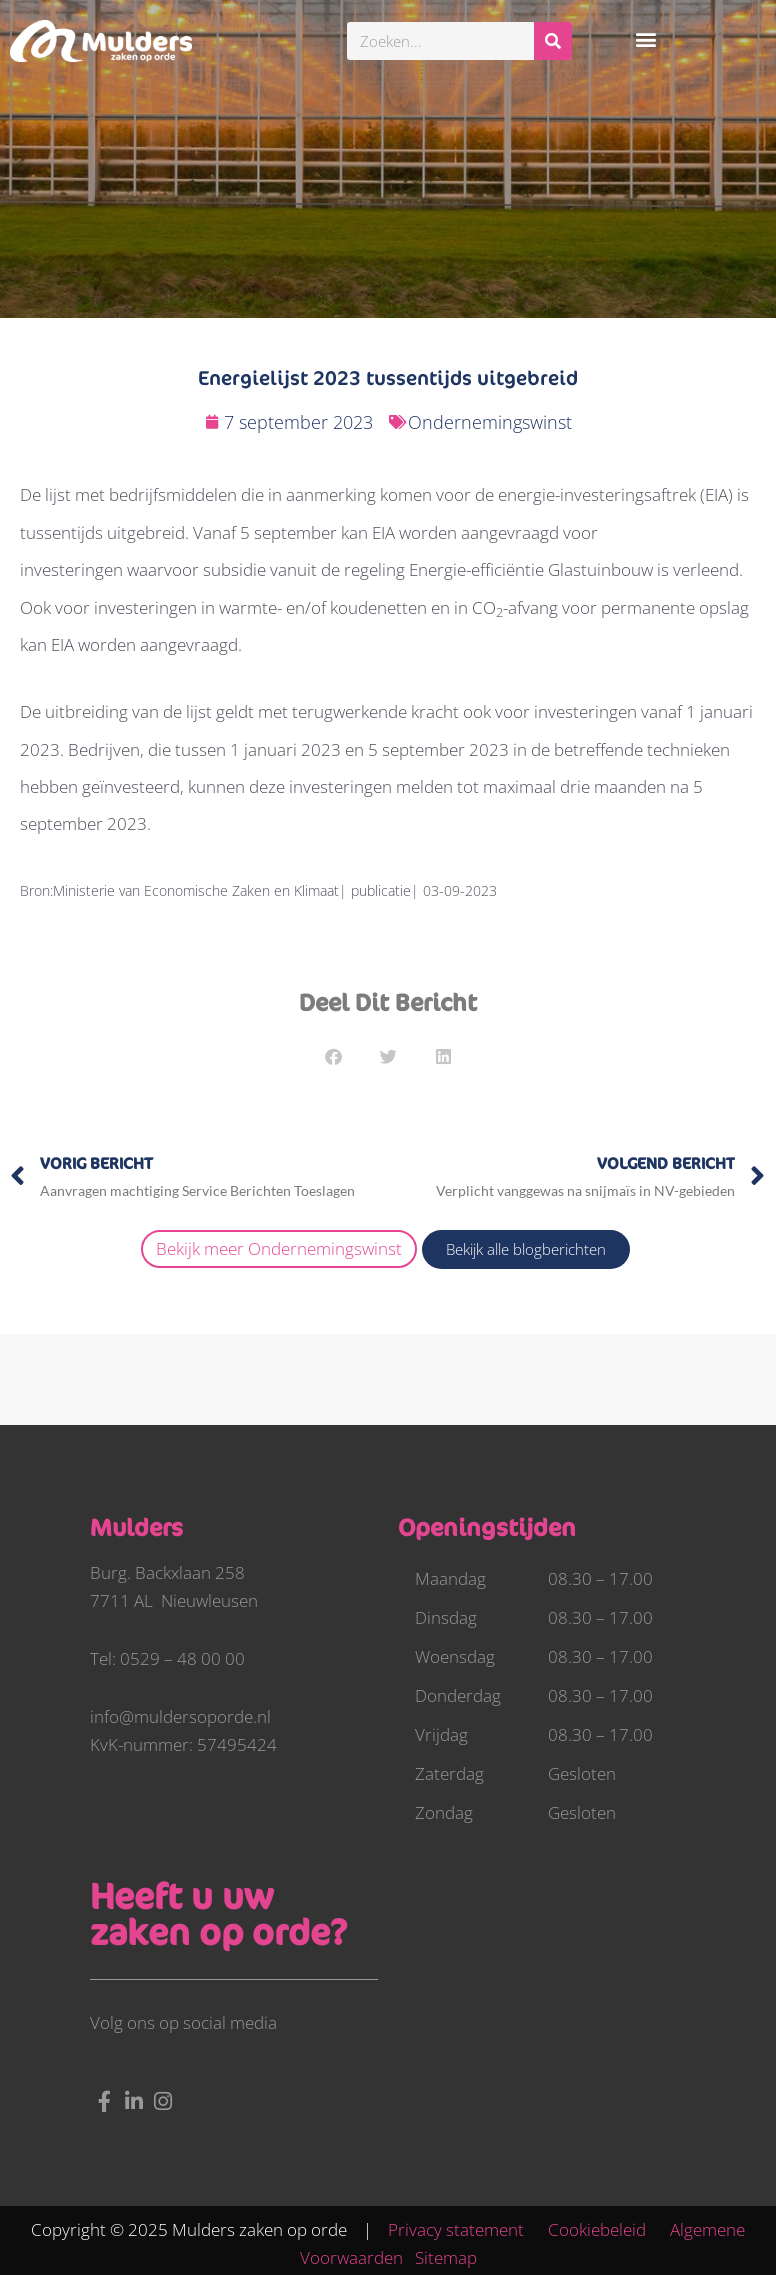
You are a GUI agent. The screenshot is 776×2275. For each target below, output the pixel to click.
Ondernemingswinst (490, 422)
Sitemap (446, 2257)
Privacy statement (466, 2229)
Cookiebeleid (607, 2229)
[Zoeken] (553, 41)
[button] (646, 38)
